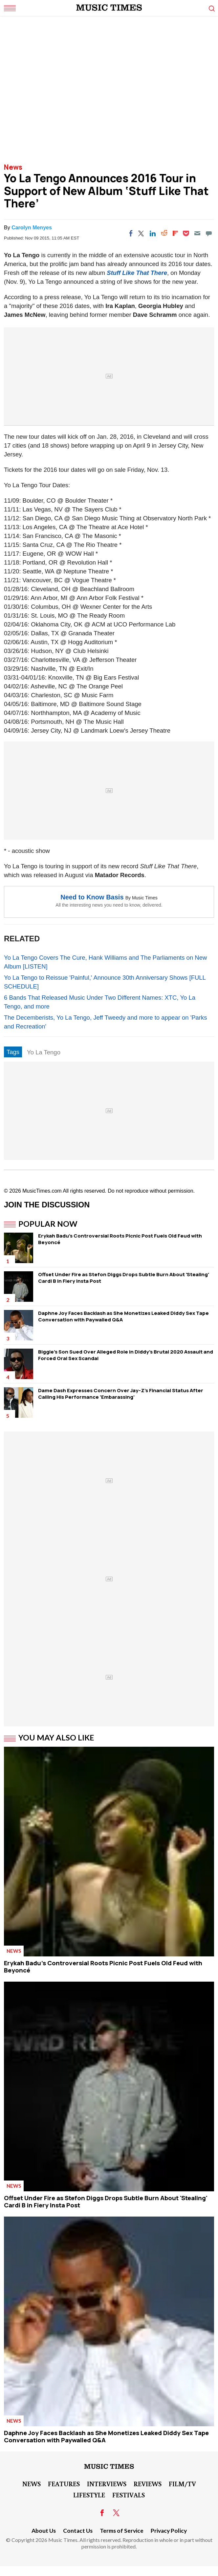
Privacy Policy (169, 2530)
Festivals (128, 2494)
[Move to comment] (209, 233)
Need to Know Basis (91, 897)
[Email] (197, 233)
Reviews (148, 2483)
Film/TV (182, 2483)
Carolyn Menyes (31, 227)
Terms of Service (121, 2530)
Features (64, 2483)
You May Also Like (56, 1737)
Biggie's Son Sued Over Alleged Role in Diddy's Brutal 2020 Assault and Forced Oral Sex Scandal (125, 1355)
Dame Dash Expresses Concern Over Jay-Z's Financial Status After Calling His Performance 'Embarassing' (120, 1393)
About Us (44, 2530)
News (13, 167)
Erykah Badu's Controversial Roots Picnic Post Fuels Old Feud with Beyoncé (120, 1239)
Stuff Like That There (137, 272)
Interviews (106, 2483)
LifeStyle (89, 2494)
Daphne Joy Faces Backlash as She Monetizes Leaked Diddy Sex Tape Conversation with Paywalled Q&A (123, 1316)
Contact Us (78, 2530)
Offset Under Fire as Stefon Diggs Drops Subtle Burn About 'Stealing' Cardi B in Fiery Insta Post (123, 1277)
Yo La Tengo (43, 1052)
